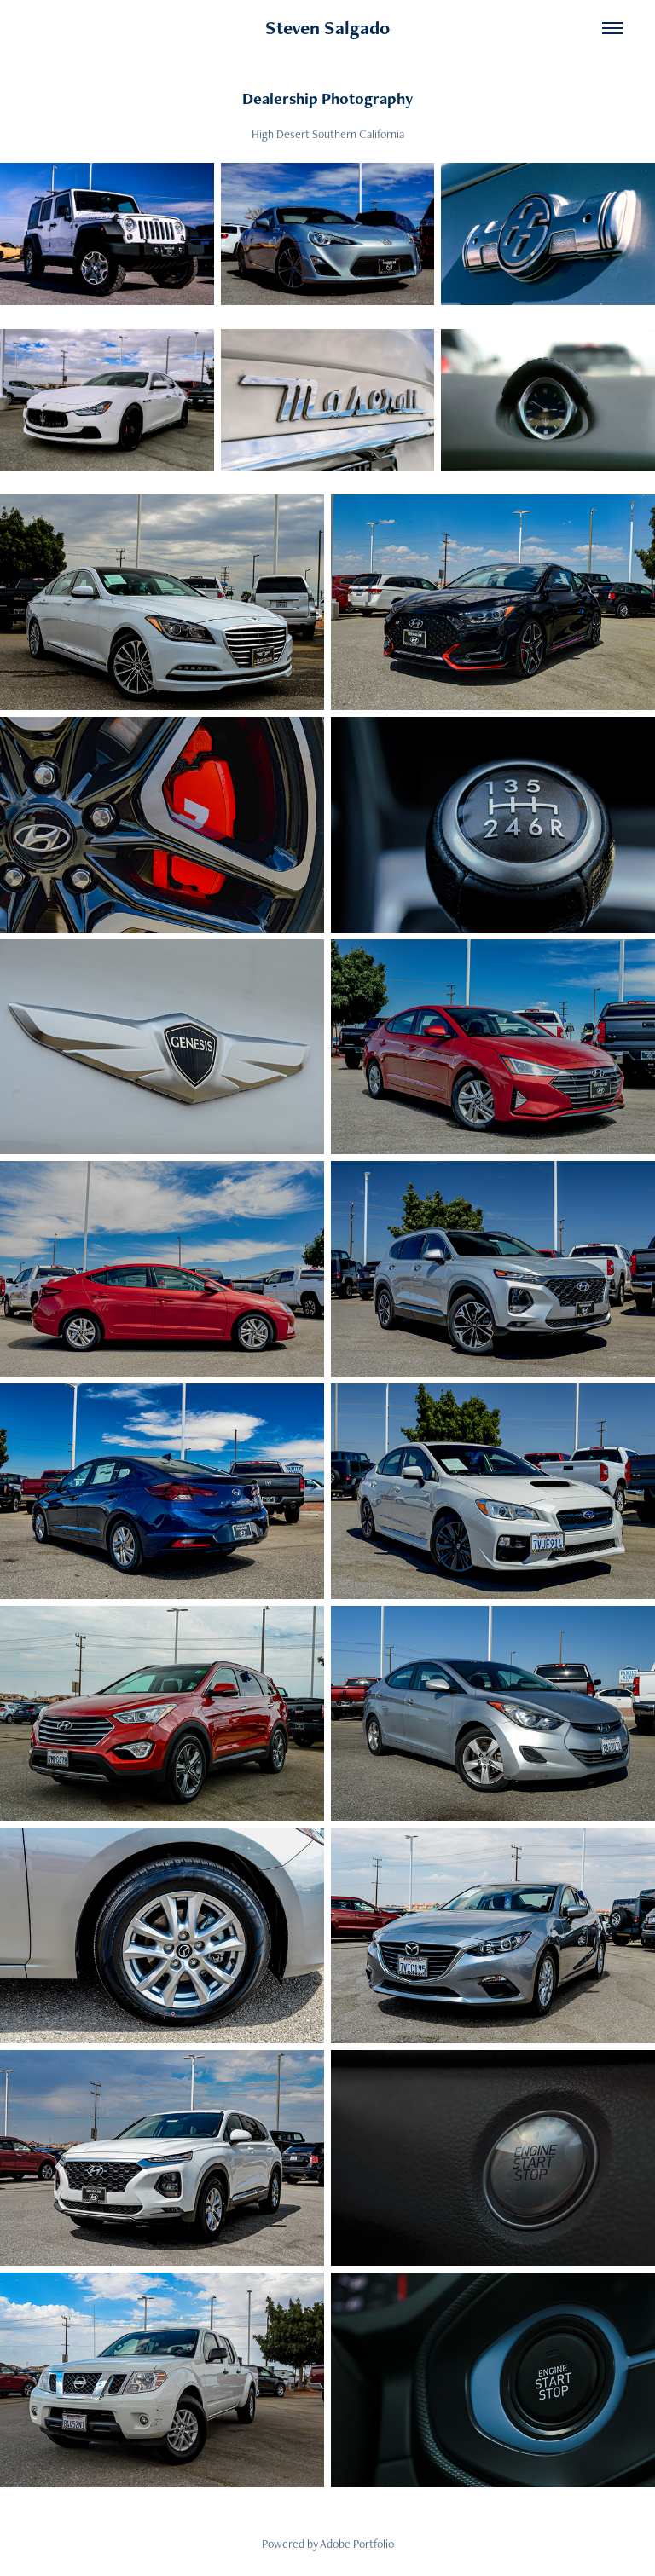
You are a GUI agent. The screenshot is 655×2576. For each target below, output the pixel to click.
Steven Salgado (327, 27)
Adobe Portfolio (357, 2543)
